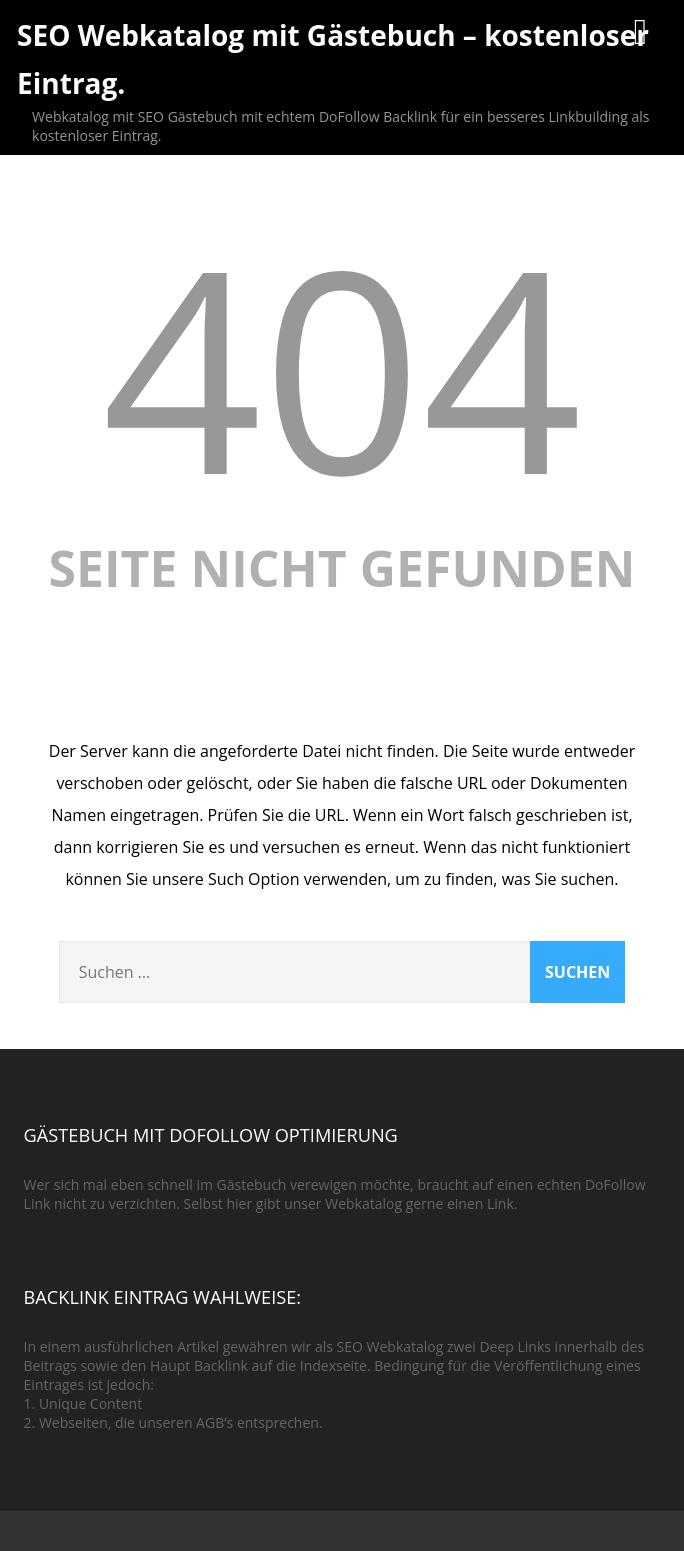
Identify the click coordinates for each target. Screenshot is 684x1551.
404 (342, 365)
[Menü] (640, 30)
